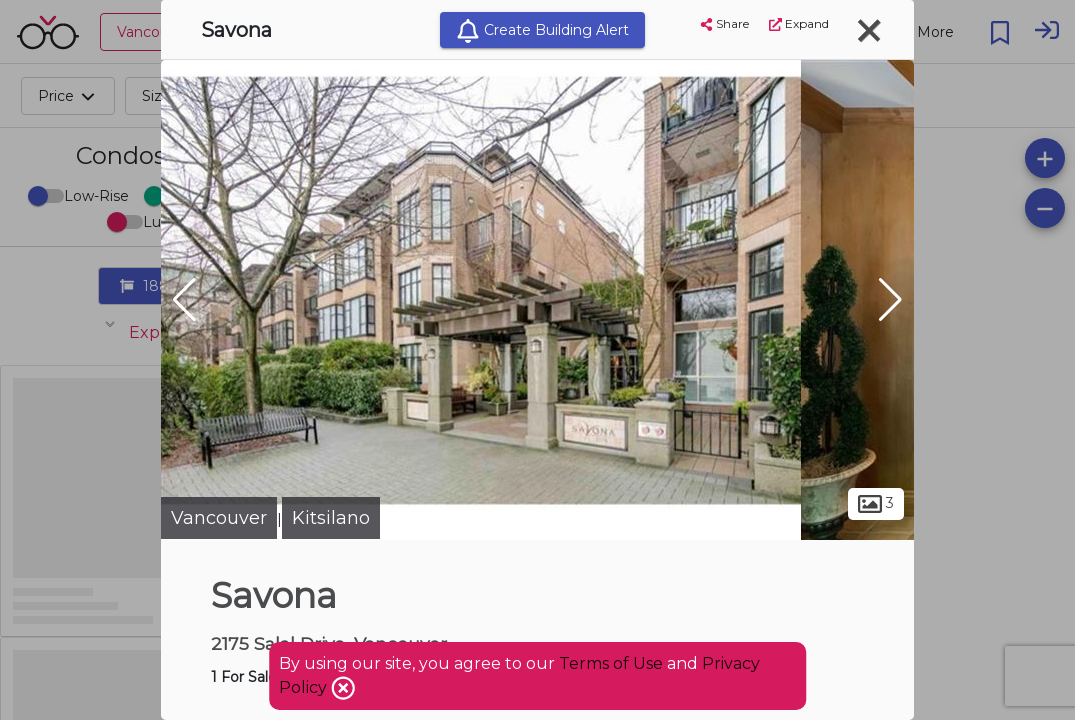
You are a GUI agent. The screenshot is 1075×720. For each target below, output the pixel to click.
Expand (799, 23)
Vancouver (219, 518)
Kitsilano (331, 518)
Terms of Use (611, 663)
